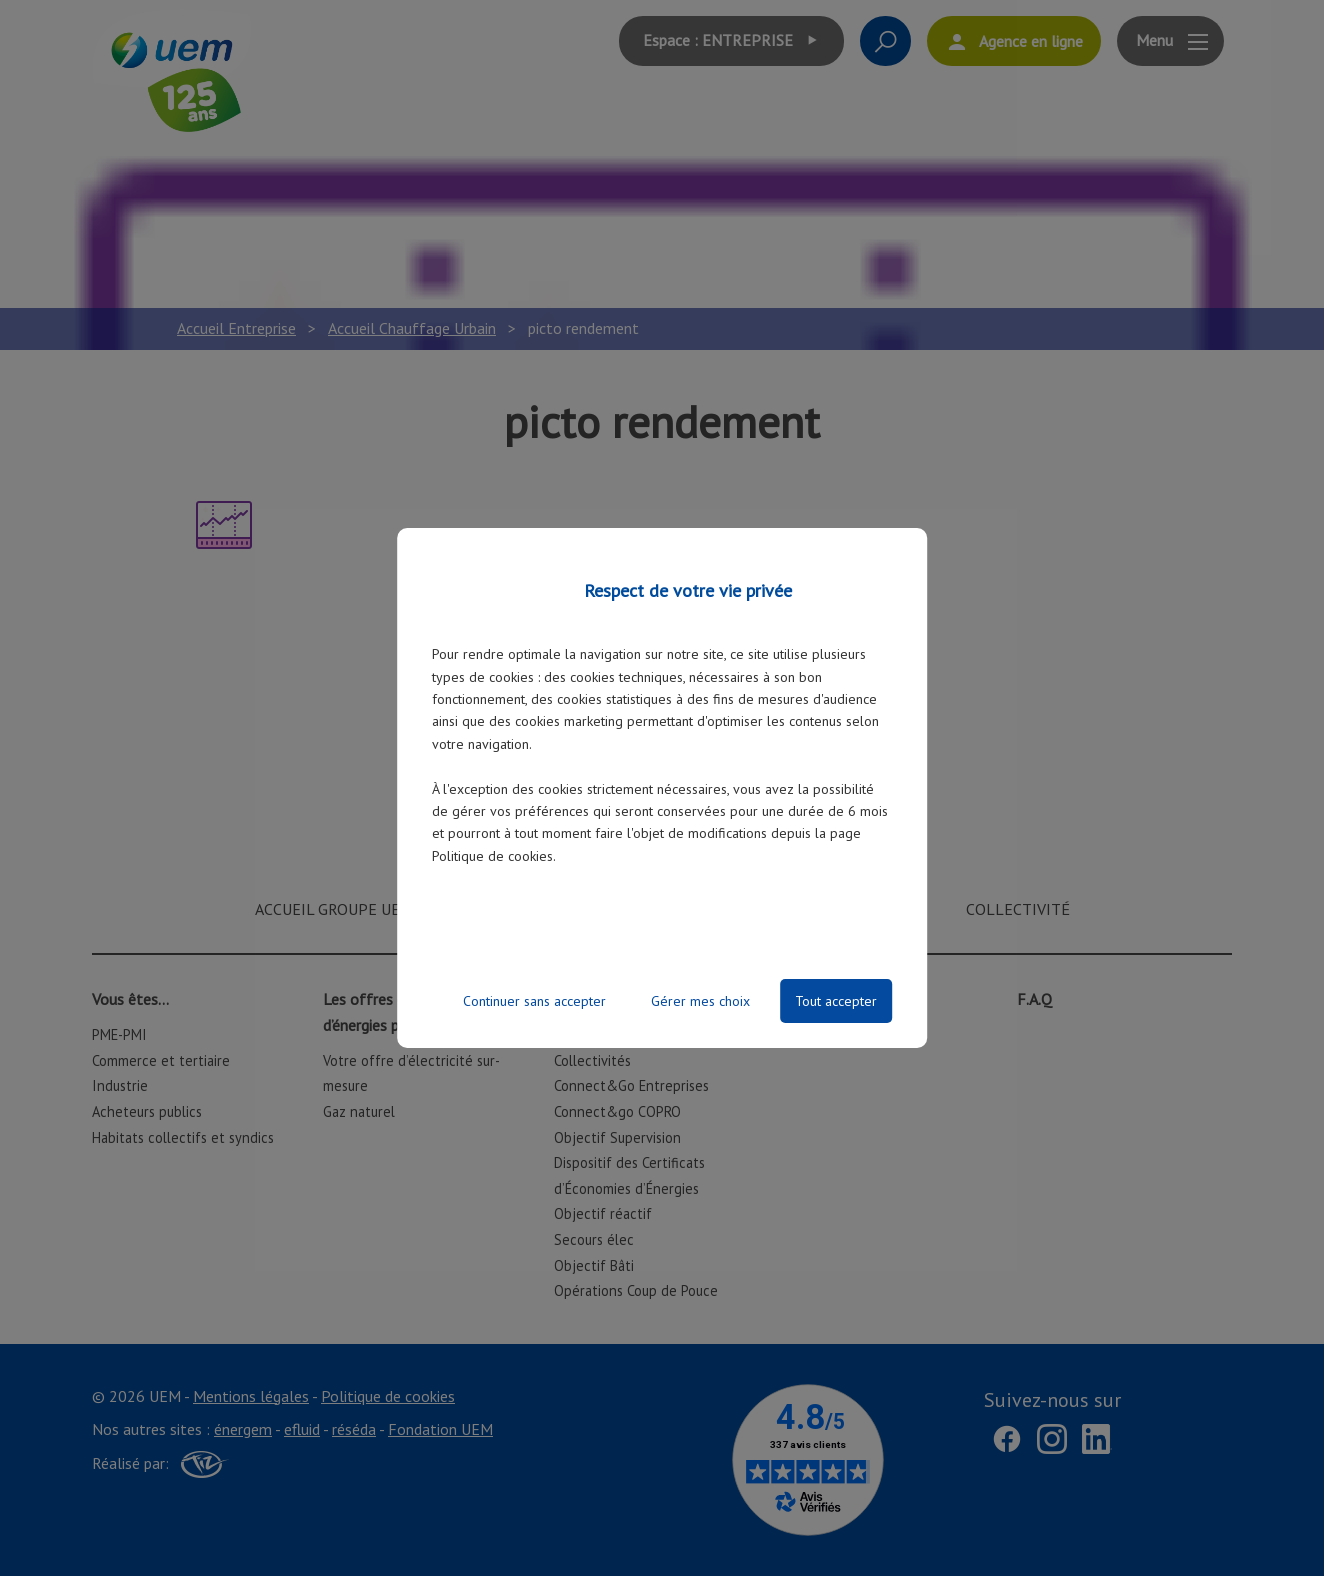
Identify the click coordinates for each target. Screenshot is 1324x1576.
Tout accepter (836, 1001)
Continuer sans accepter (534, 1001)
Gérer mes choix (700, 1001)
